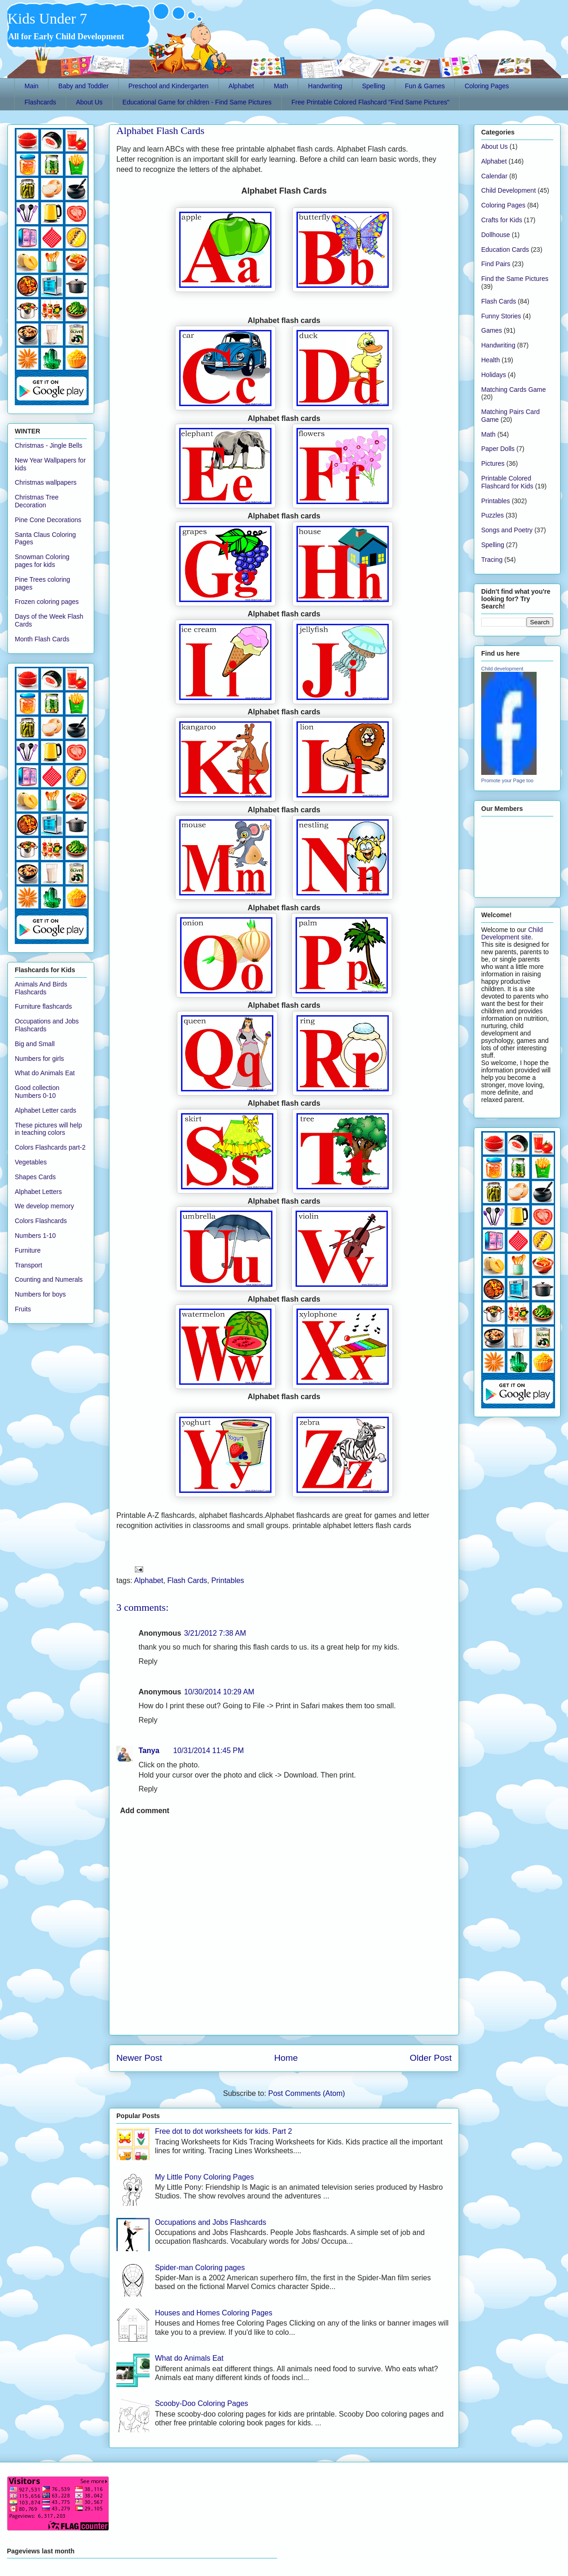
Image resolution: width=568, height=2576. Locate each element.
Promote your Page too (507, 780)
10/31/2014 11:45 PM (208, 1750)
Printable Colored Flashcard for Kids (507, 482)
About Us (89, 102)
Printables (227, 1580)
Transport (28, 1265)
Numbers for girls (39, 1058)
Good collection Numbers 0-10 (37, 1091)
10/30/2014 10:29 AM (219, 1692)
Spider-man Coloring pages (200, 2268)
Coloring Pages (487, 86)
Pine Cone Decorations (48, 520)
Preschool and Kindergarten (168, 86)
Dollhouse (495, 234)
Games (491, 330)
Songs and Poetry (506, 530)
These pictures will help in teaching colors (48, 1129)
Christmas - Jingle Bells (48, 445)
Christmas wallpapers (46, 482)
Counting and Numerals (49, 1279)
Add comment (144, 1811)
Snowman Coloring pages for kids (42, 560)
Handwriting (325, 86)
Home (286, 2058)
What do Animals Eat (189, 2358)
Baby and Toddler (83, 86)
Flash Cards (187, 1580)
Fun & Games (425, 86)
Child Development (508, 190)
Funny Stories (501, 316)
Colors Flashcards (41, 1220)
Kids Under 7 (47, 18)
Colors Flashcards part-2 (50, 1147)
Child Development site (512, 933)
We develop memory (44, 1206)
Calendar (494, 176)
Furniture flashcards (43, 1006)
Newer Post (139, 2058)
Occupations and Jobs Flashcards (210, 2222)
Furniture (28, 1250)
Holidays (493, 374)
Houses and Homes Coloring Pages (213, 2313)
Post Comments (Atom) (306, 2093)
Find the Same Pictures (515, 278)
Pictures (493, 463)
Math (281, 86)
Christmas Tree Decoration (37, 501)
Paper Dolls (497, 448)
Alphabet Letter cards (45, 1110)
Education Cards (505, 249)
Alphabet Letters (38, 1191)
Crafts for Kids (501, 220)
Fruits (23, 1309)
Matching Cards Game (513, 389)
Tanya (149, 1750)
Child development (502, 668)
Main (31, 86)
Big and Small (34, 1043)
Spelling (373, 86)
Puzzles (492, 515)
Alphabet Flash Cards (160, 130)
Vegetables (31, 1162)
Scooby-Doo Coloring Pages (201, 2403)
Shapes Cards (35, 1177)
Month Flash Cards (42, 639)
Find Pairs (495, 264)
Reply (148, 1661)
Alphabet (241, 86)
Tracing (491, 559)
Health (490, 360)
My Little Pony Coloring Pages (204, 2177)
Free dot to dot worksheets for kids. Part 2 (223, 2131)
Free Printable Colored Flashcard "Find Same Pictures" (370, 102)
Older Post (431, 2058)
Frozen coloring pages (47, 601)
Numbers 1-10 (35, 1235)
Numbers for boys (40, 1294)
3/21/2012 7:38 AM (215, 1633)
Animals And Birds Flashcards (41, 988)
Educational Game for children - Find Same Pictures (197, 102)
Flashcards (40, 102)
